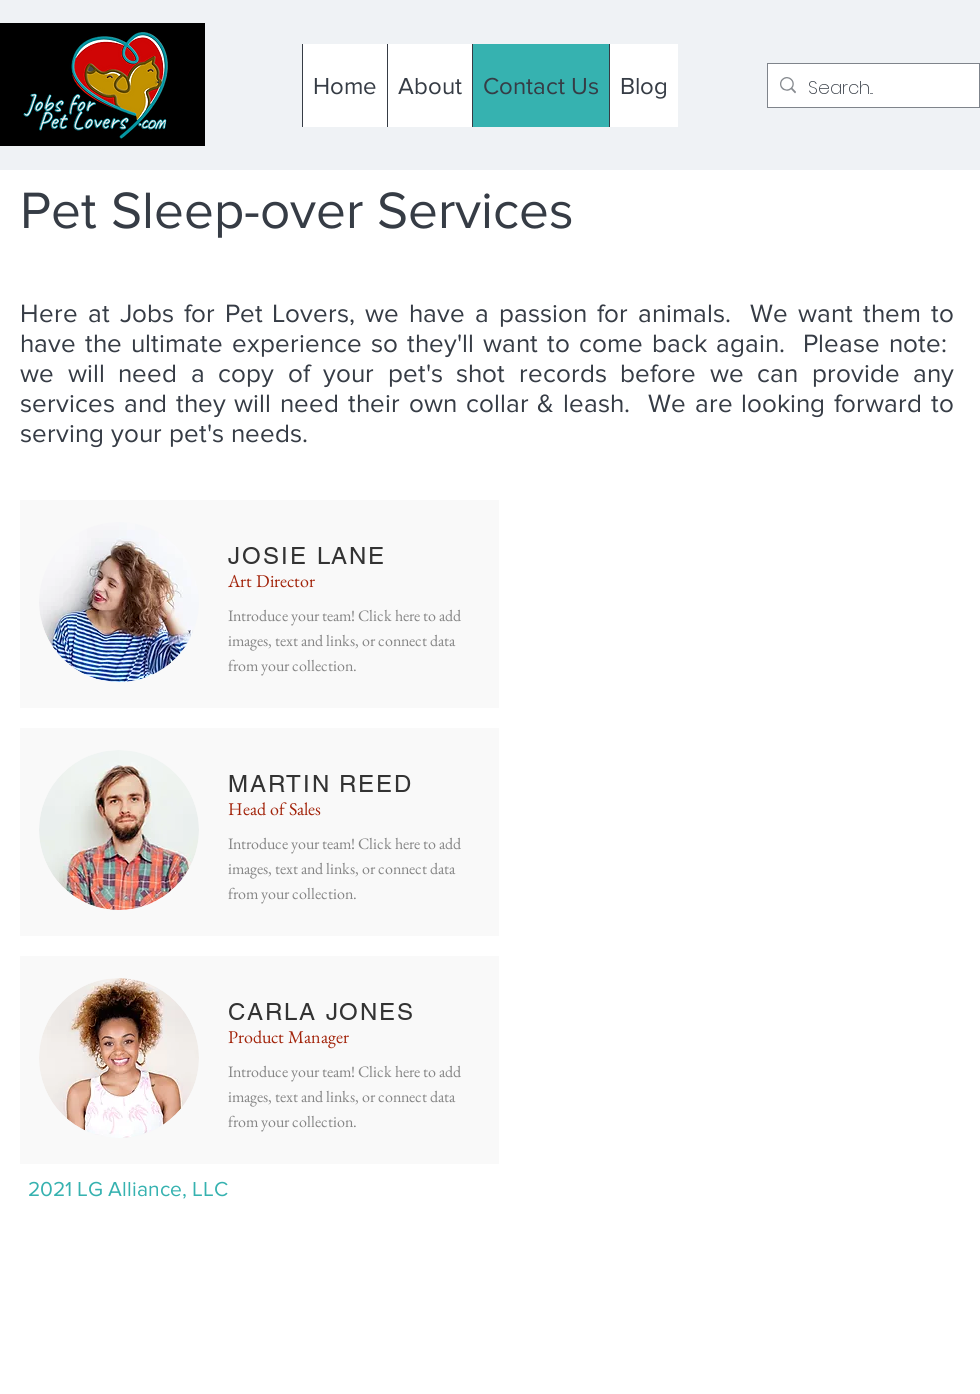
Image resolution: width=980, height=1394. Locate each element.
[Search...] (872, 88)
